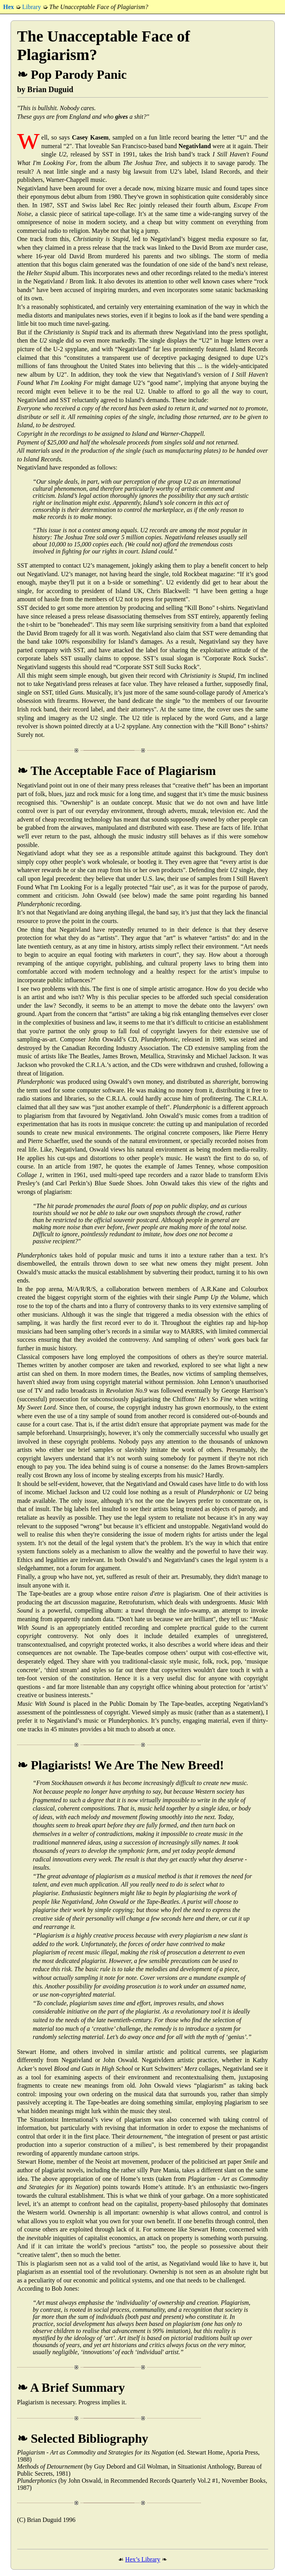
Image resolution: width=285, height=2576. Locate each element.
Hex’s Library (142, 2559)
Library (31, 7)
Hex (8, 7)
